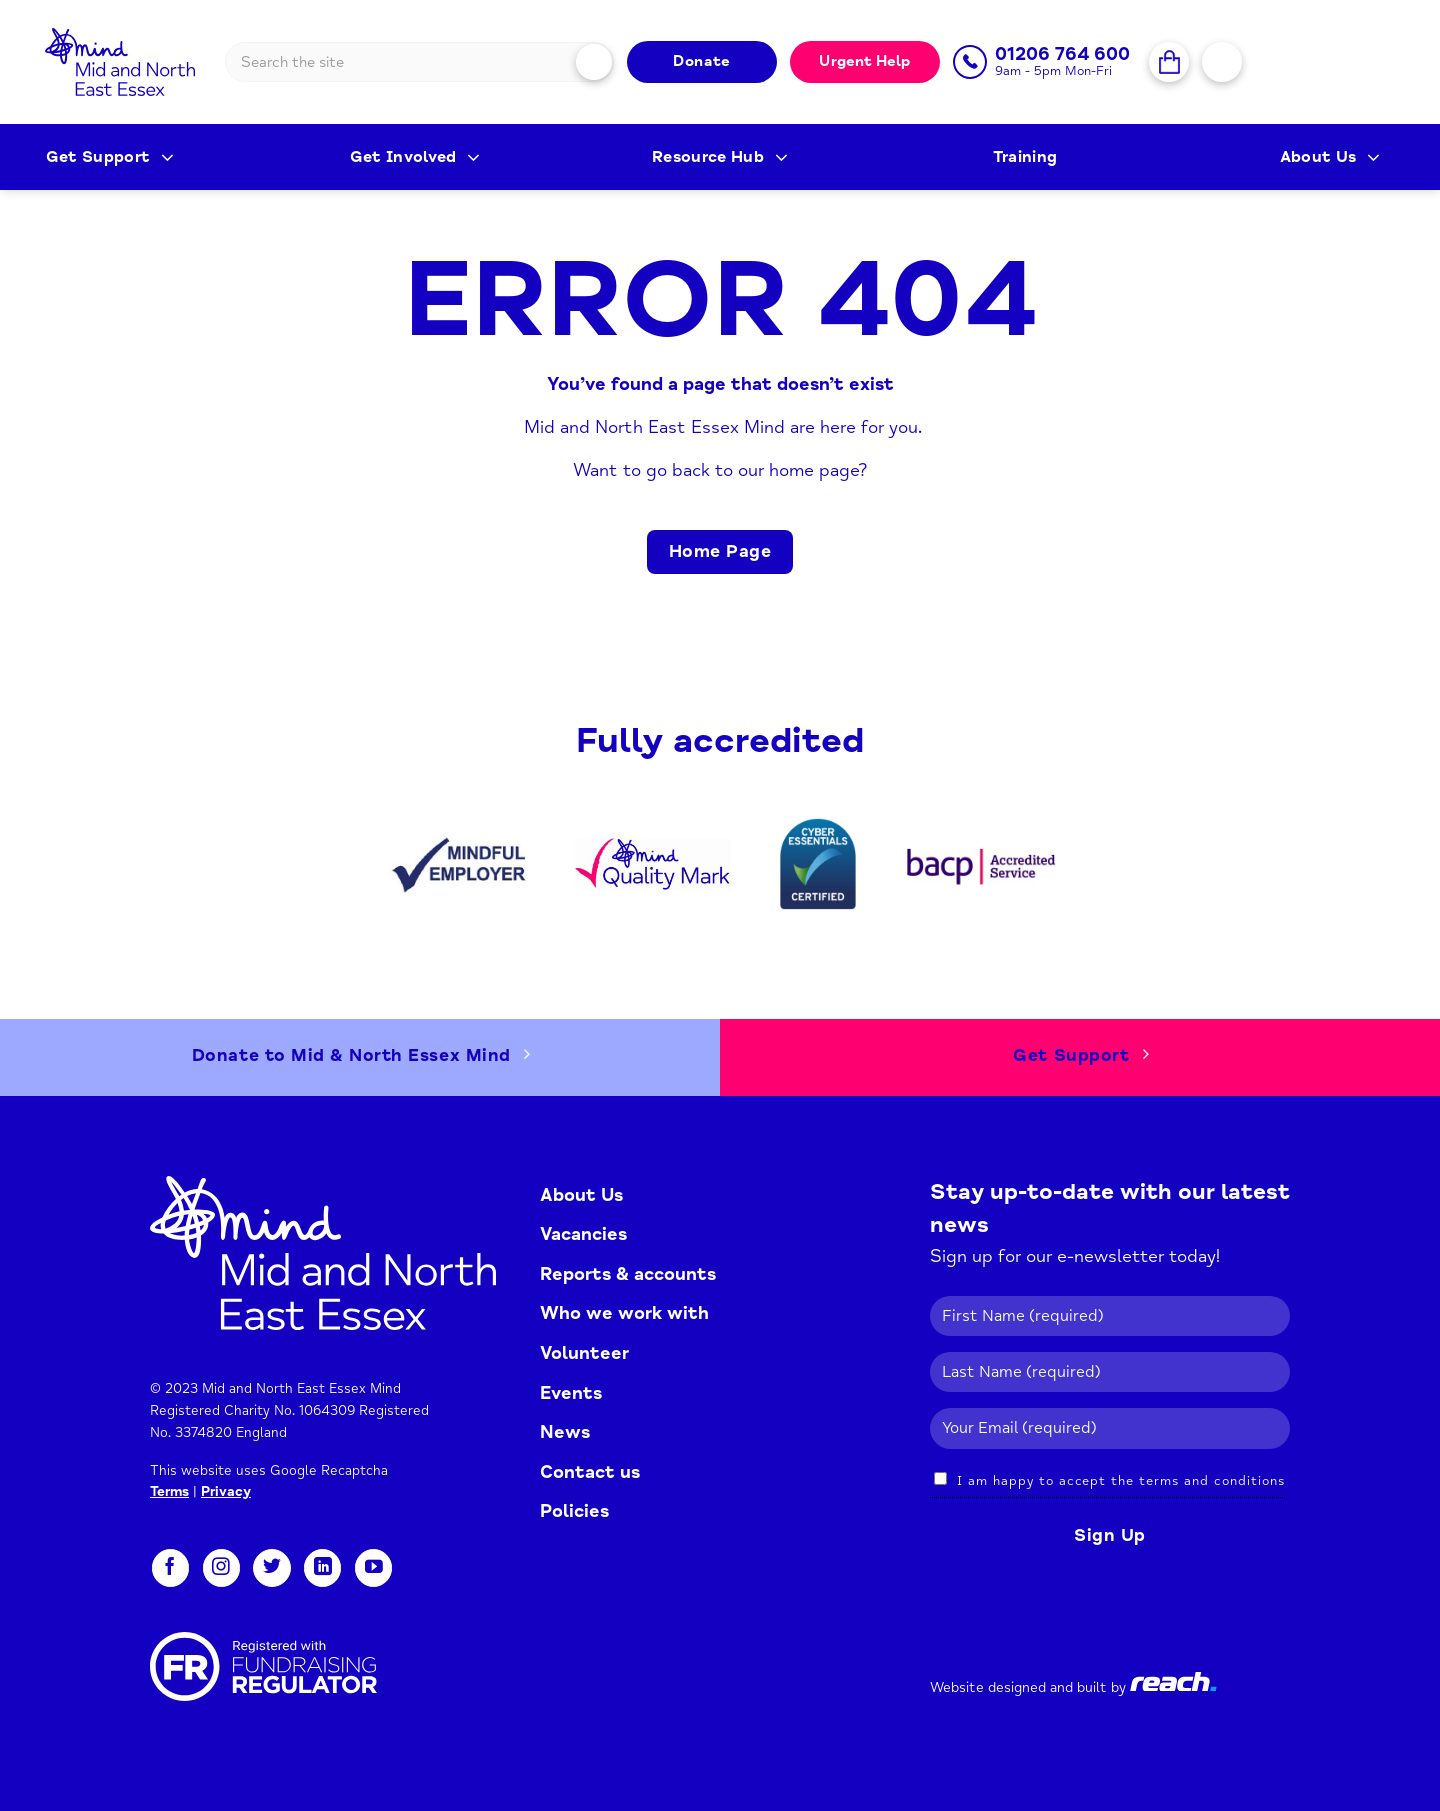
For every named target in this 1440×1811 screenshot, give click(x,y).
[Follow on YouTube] (373, 1568)
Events (571, 1393)
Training (1025, 157)
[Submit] (594, 61)
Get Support (110, 157)
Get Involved (415, 157)
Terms (169, 1491)
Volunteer (584, 1353)
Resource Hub (720, 157)
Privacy (226, 1491)
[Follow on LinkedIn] (322, 1568)
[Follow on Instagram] (221, 1568)
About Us (1330, 157)
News (565, 1432)
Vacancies (583, 1234)
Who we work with (624, 1313)
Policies (574, 1511)
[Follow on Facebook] (170, 1568)
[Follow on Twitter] (271, 1568)
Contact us (590, 1472)
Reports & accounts (628, 1274)
